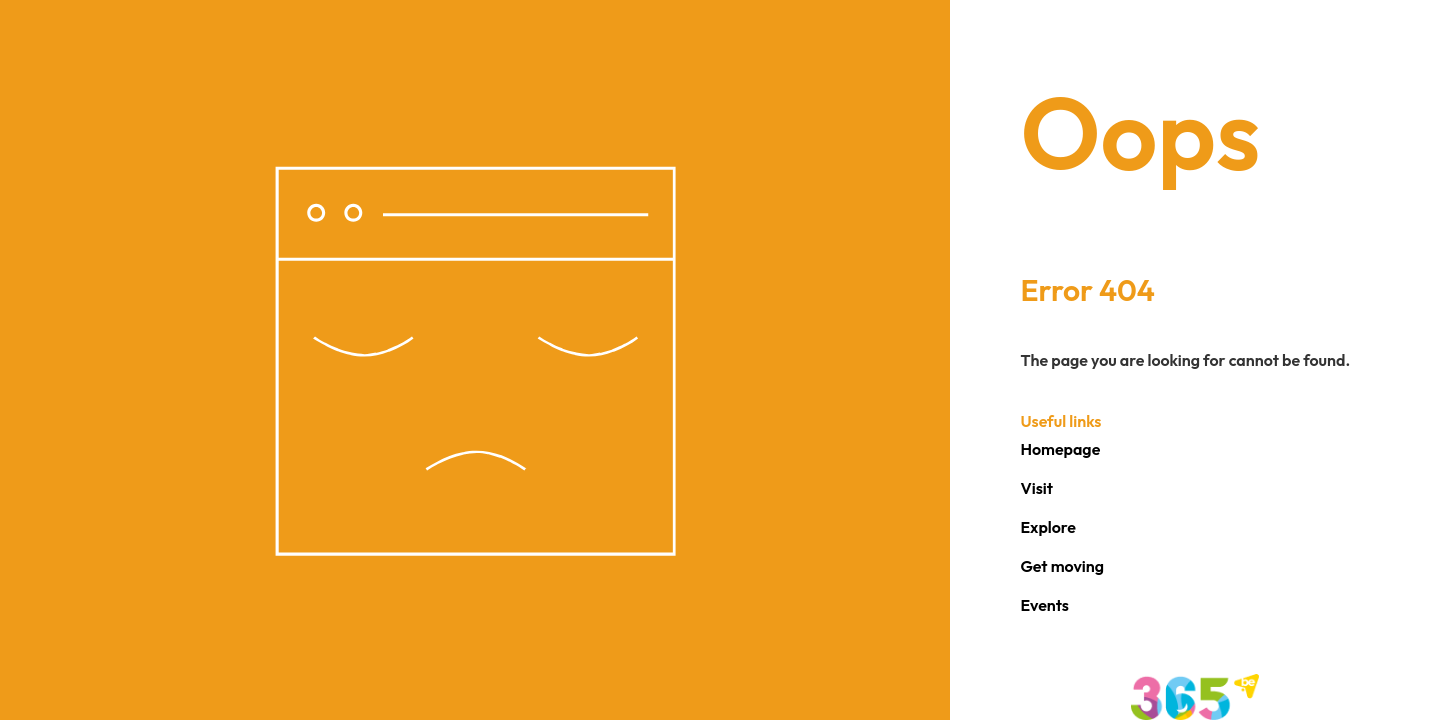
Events (1044, 605)
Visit (1036, 488)
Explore (1048, 527)
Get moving (1062, 566)
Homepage (1060, 449)
